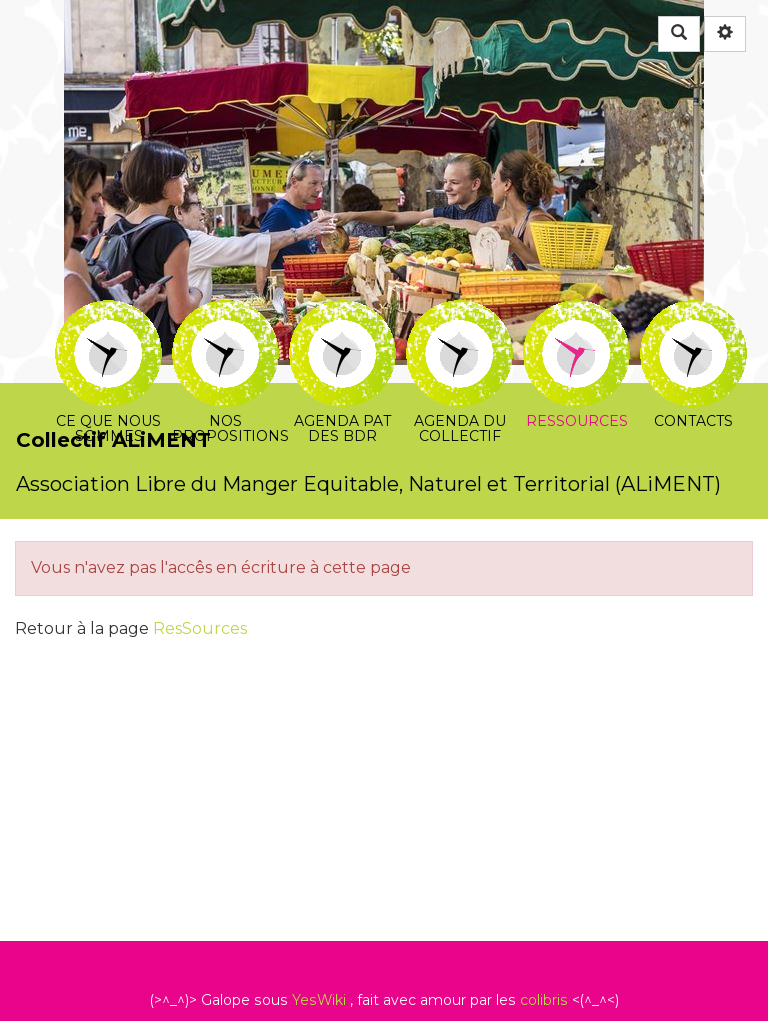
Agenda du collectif (459, 313)
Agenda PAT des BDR (342, 313)
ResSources (200, 628)
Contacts (693, 313)
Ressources (576, 313)
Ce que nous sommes (108, 313)
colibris (544, 1000)
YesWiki (319, 1000)
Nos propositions (225, 313)
